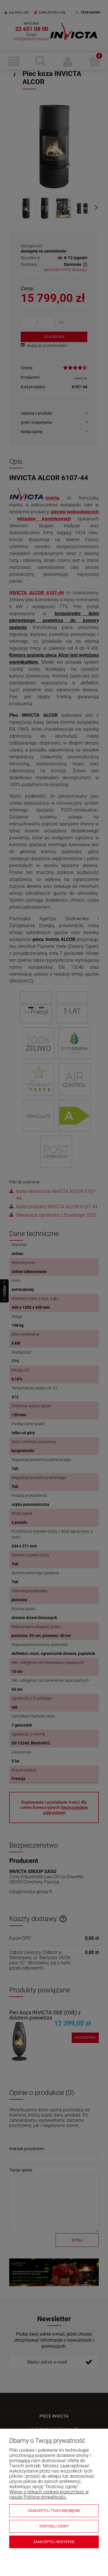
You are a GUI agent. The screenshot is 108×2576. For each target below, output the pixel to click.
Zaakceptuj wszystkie (54, 2542)
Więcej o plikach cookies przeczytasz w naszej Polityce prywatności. (49, 2494)
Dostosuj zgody (54, 2526)
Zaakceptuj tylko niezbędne (54, 2511)
